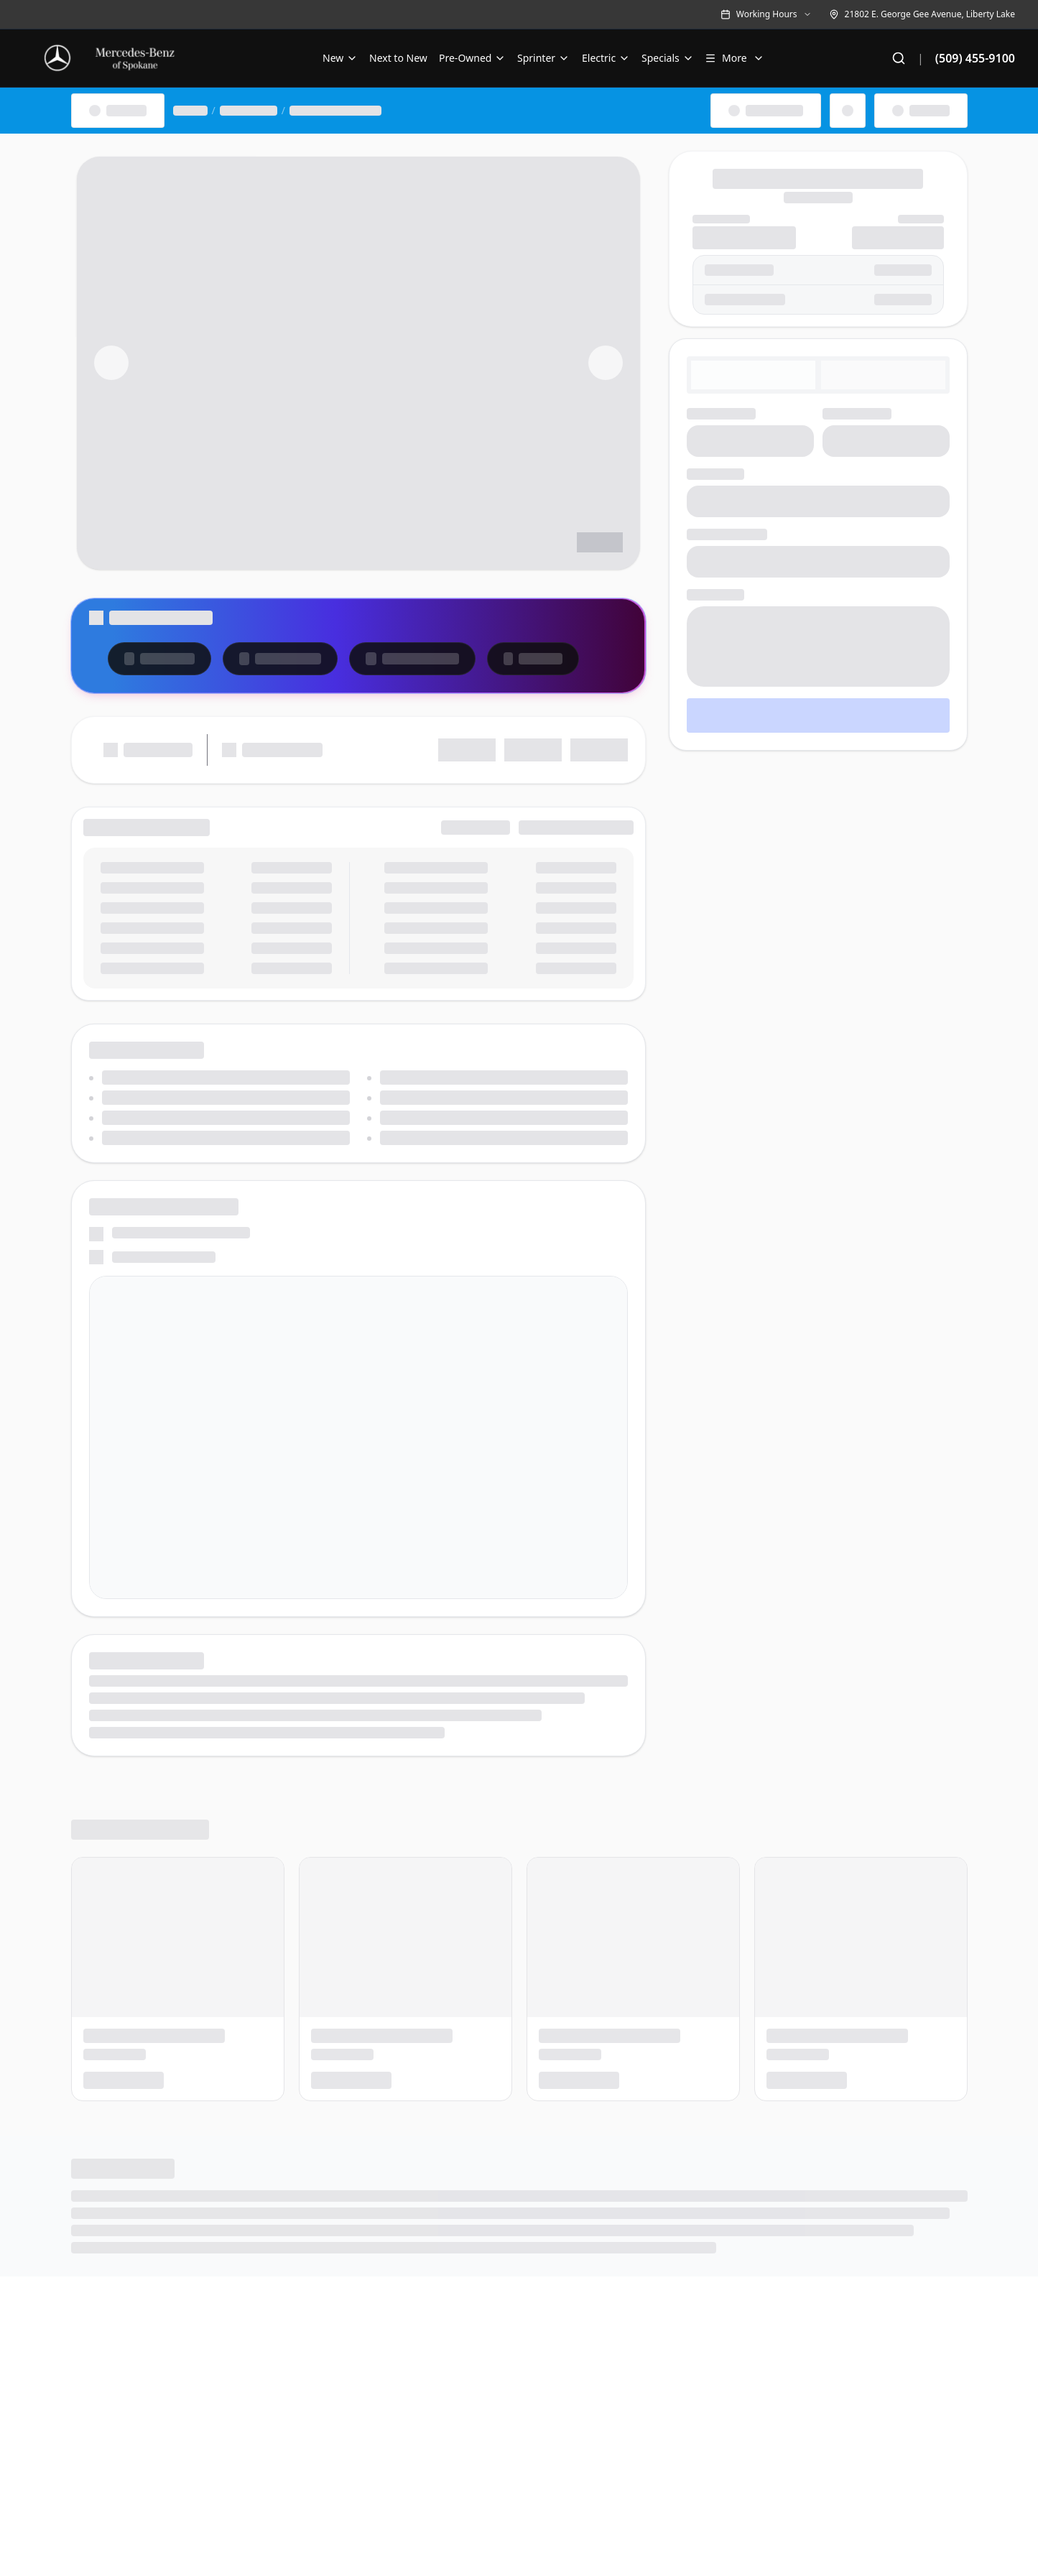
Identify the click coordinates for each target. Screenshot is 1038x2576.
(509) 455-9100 (975, 58)
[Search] (898, 58)
